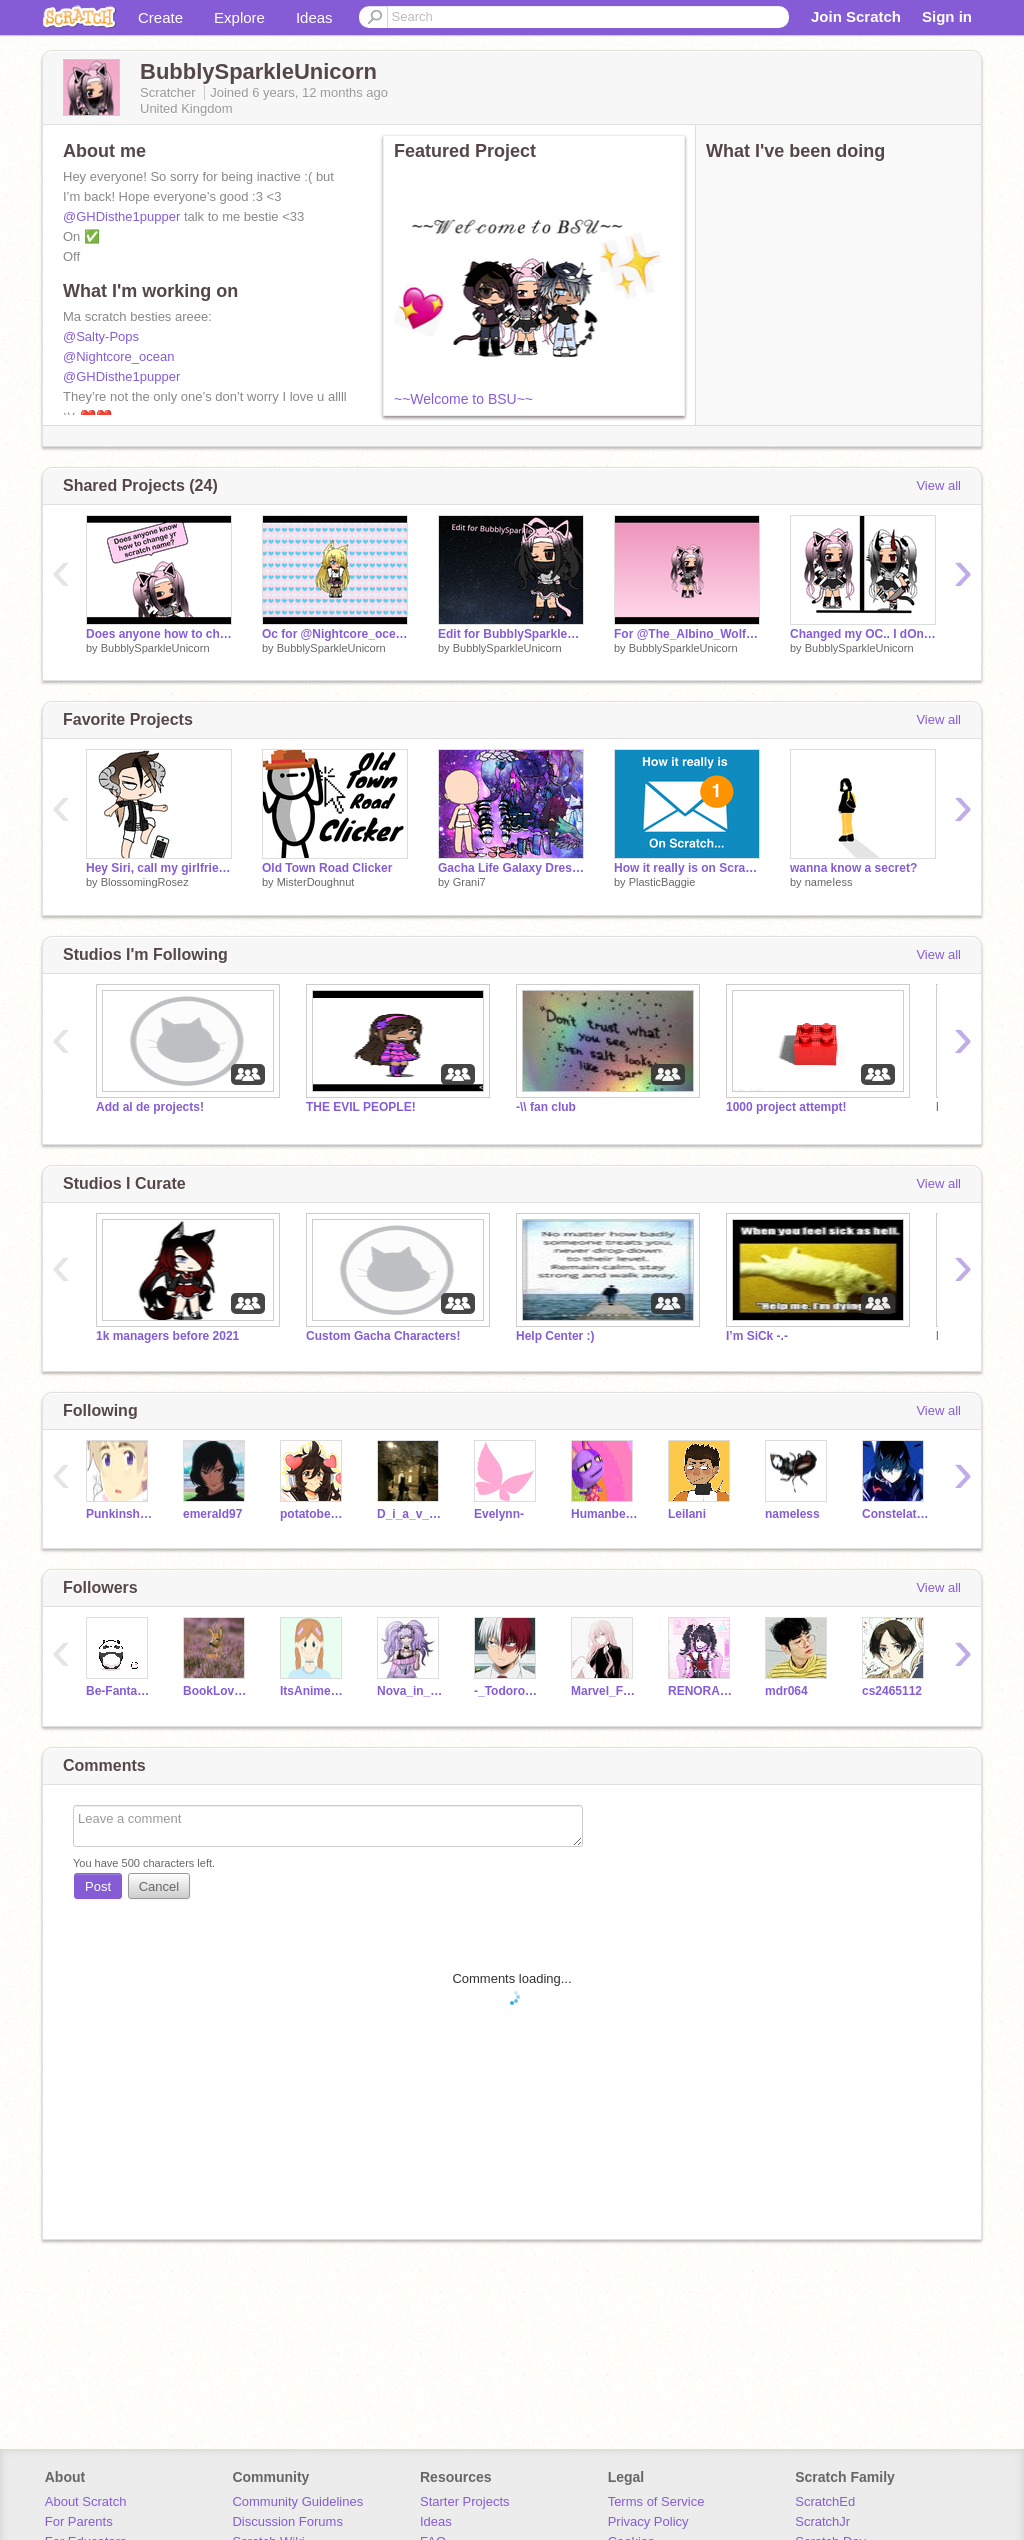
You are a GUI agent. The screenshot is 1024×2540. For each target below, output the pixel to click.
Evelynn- (499, 1514)
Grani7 (469, 882)
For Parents (79, 2521)
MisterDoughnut (316, 882)
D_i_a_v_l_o (410, 1514)
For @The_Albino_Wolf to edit (687, 634)
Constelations (895, 1514)
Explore (239, 17)
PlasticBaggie (662, 882)
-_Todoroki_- (507, 1691)
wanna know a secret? (853, 868)
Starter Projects (465, 2501)
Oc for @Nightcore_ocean (335, 634)
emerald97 (212, 1514)
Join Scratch (856, 16)
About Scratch (86, 2501)
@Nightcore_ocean (118, 356)
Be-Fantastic (119, 1691)
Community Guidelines (297, 2501)
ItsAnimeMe (313, 1691)
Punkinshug (119, 1514)
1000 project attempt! (786, 1107)
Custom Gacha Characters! (383, 1336)
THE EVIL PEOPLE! (361, 1107)
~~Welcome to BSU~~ (463, 399)
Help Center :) (555, 1336)
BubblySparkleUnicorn (155, 648)
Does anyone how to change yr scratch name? (159, 634)
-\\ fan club (546, 1107)
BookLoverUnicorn (216, 1691)
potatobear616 (313, 1514)
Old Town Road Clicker (327, 868)
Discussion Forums (287, 2521)
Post (98, 1886)
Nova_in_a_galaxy (410, 1691)
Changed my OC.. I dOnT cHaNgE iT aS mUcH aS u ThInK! (863, 634)
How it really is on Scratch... (687, 868)
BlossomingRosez (145, 882)
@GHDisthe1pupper (121, 216)
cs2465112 (892, 1691)
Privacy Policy (648, 2521)
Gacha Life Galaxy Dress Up (511, 868)
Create (160, 17)
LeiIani (687, 1514)
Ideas (314, 17)
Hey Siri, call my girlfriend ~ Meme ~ (159, 868)
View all (938, 485)
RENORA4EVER (701, 1691)
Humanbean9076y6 (604, 1514)
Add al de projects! (150, 1107)
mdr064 (786, 1691)
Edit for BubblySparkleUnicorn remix (511, 634)
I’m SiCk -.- (757, 1336)
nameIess (829, 882)
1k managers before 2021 (167, 1336)
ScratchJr (822, 2521)
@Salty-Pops (101, 336)
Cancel (159, 1886)
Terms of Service (656, 2501)
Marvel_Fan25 (604, 1691)
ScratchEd (825, 2501)
